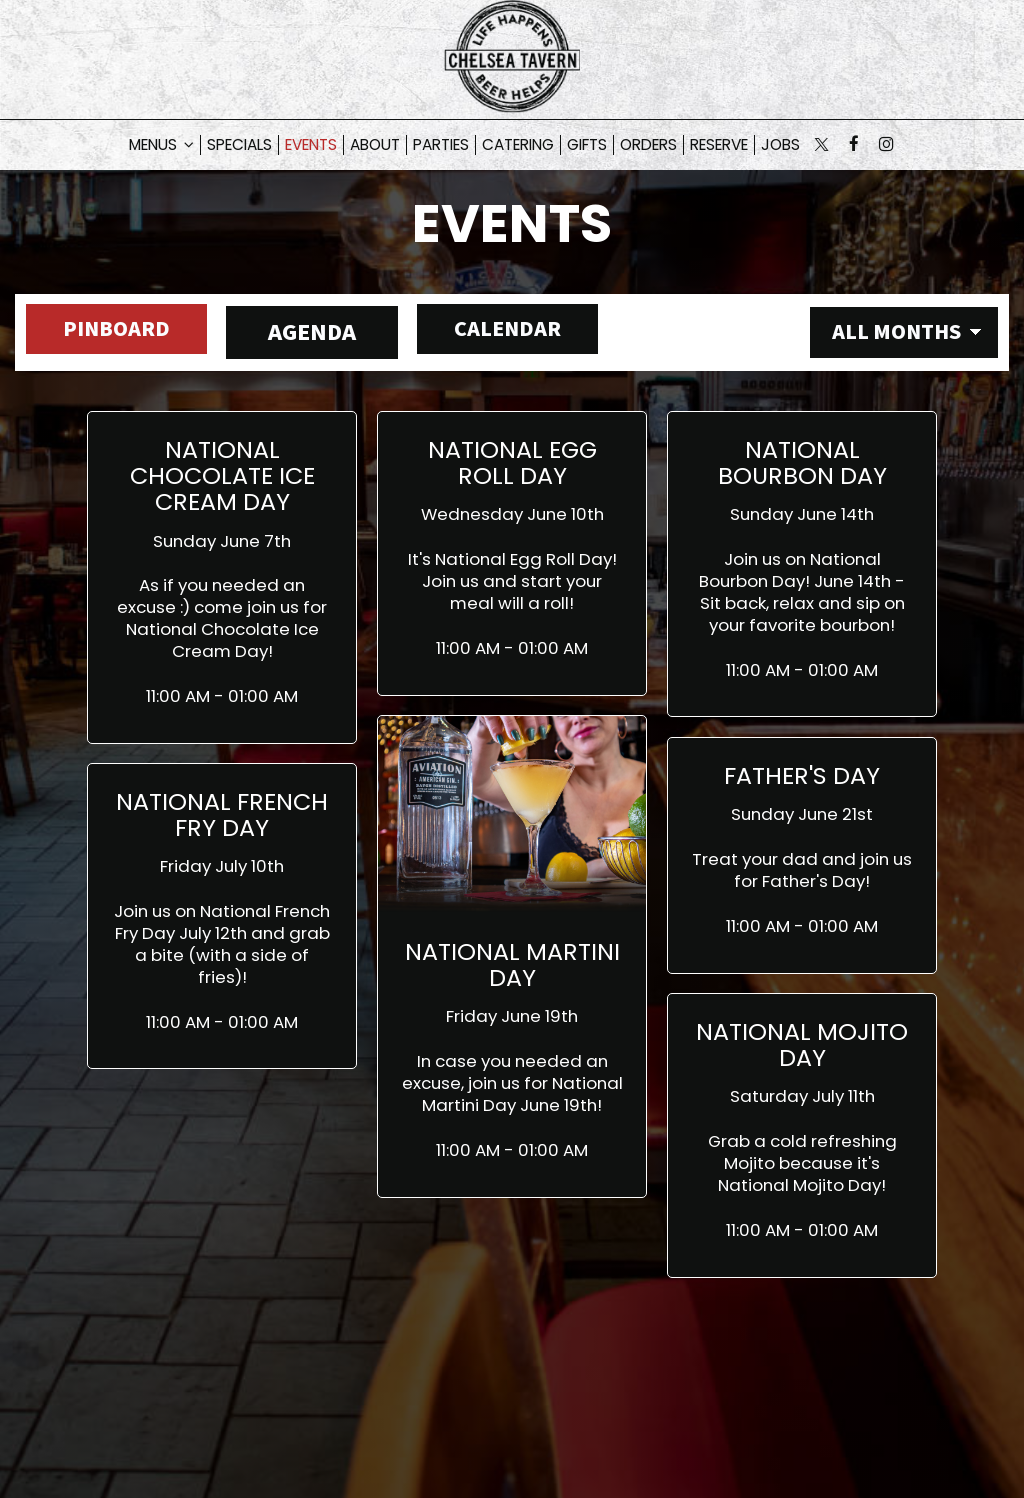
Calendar (516, 332)
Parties (441, 145)
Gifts (587, 145)
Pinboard (105, 332)
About (375, 145)
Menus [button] (161, 145)
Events (311, 145)
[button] (222, 577)
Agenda (311, 332)
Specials (239, 145)
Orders (648, 145)
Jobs (780, 145)
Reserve (719, 145)
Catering (518, 145)
